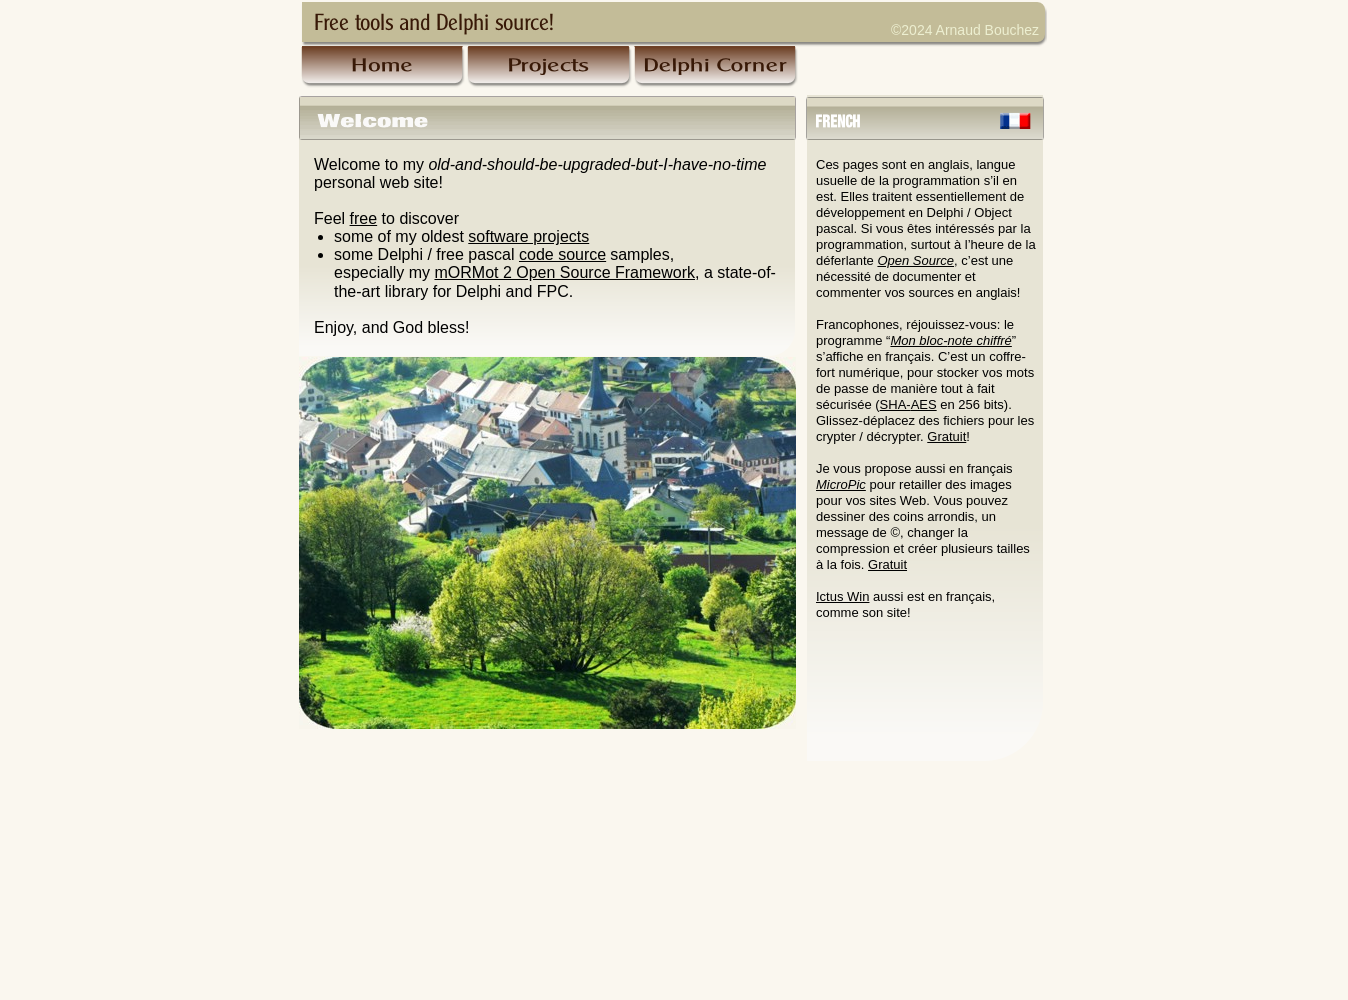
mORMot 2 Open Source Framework (564, 272)
